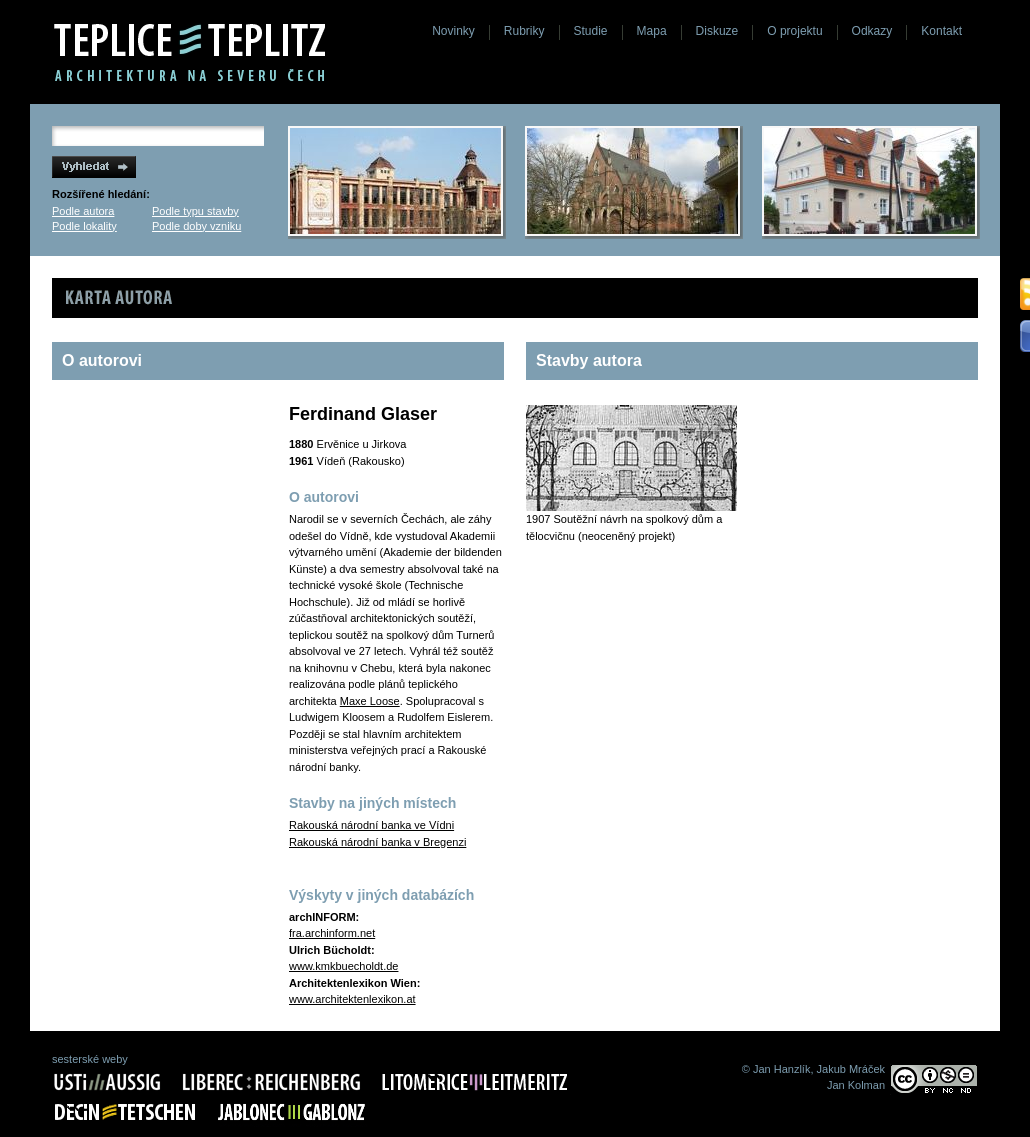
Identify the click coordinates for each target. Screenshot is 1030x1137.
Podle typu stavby (195, 211)
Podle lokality (84, 226)
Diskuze (717, 31)
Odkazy (872, 31)
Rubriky (524, 31)
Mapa (652, 31)
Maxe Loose (370, 701)
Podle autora (83, 211)
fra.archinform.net (332, 933)
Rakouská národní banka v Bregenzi (377, 842)
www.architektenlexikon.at (352, 999)
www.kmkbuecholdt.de (343, 966)
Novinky (453, 31)
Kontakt (941, 31)
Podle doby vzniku (196, 226)
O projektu (794, 31)
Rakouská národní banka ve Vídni (371, 825)
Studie (591, 31)
